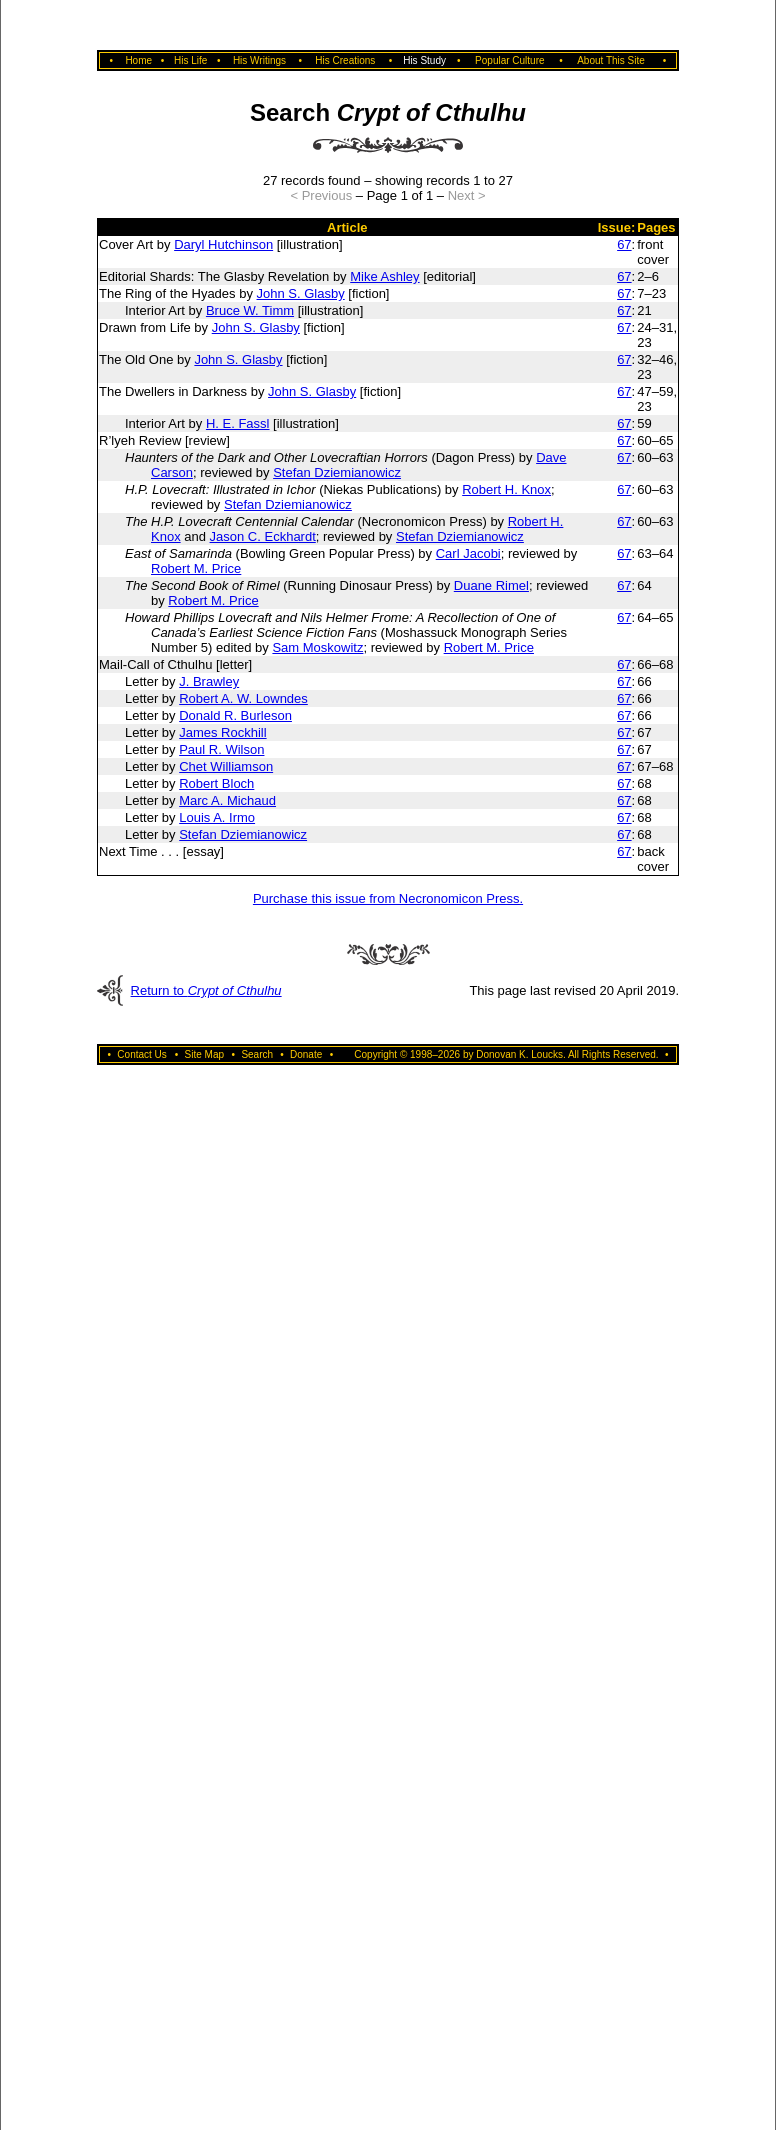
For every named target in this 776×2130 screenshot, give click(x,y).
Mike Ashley (384, 276)
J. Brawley (209, 681)
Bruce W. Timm (250, 310)
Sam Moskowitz (317, 647)
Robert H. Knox (506, 489)
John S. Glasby (301, 293)
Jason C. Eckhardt (263, 536)
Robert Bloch (216, 783)
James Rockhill (222, 732)
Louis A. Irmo (217, 817)
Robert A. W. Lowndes (243, 698)
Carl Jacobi (468, 553)
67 (624, 244)
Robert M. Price (196, 568)
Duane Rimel (491, 585)
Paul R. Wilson (221, 749)
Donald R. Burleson (235, 715)
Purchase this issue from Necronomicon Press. (388, 898)
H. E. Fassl (238, 423)
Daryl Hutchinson (223, 244)
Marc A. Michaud (227, 800)
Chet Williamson (226, 766)
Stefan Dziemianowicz (337, 472)
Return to (206, 990)
